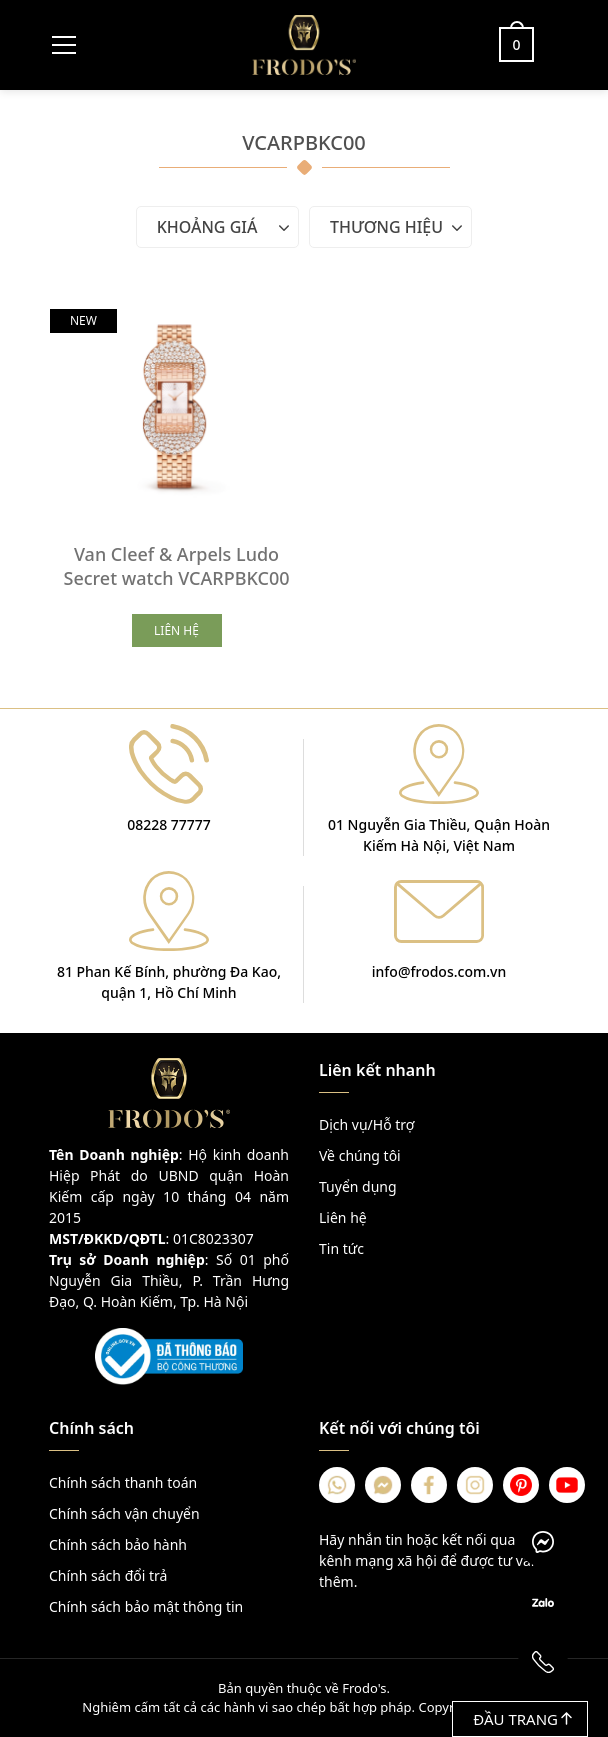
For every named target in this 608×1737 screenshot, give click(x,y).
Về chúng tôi (360, 1155)
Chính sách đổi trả (108, 1575)
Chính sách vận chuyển (124, 1513)
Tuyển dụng (358, 1186)
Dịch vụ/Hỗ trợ (366, 1124)
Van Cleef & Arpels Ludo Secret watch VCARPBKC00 (176, 566)
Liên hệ (343, 1217)
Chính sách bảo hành (118, 1544)
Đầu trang (522, 1719)
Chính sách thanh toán (123, 1482)
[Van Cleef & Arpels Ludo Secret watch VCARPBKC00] (176, 405)
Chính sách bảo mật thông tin (146, 1606)
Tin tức (341, 1248)
